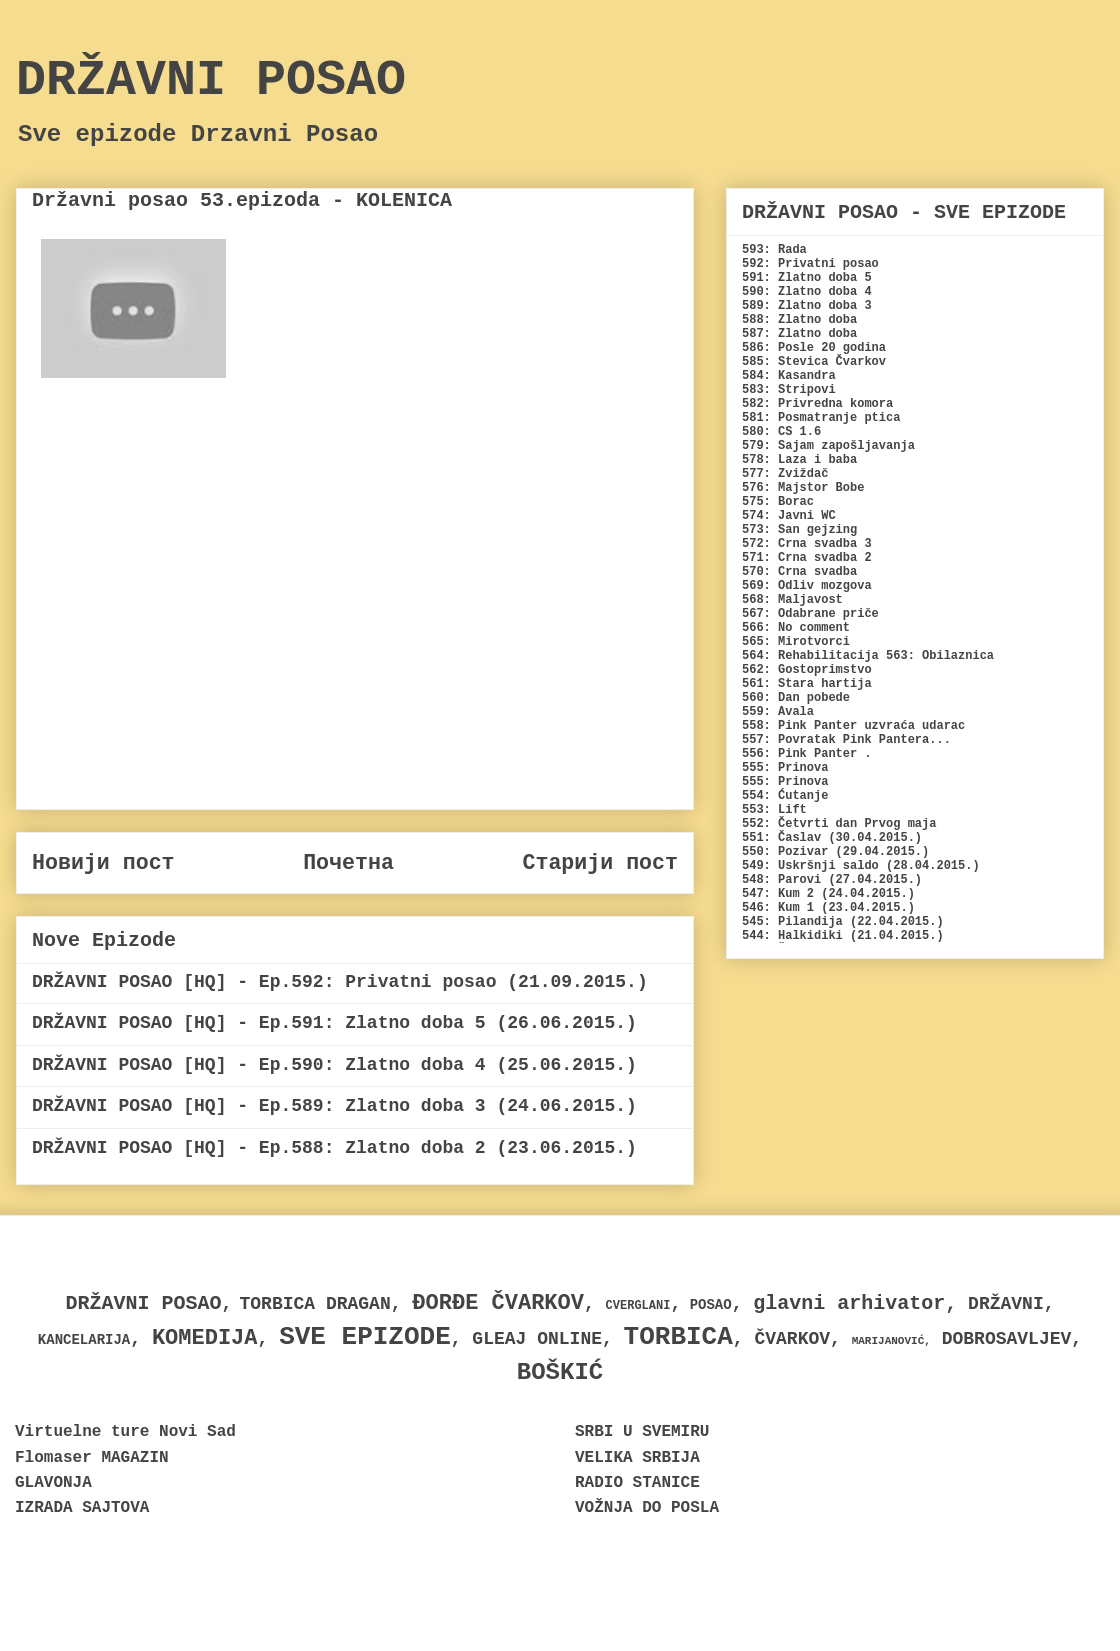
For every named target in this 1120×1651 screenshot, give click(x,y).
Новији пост (103, 863)
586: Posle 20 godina (814, 348)
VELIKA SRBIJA (637, 1458)
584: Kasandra (789, 376)
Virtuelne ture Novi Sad (125, 1432)
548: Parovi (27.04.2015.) (832, 880)
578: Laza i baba (799, 460)
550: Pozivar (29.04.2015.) (835, 852)
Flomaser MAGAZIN (92, 1458)
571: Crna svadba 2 (807, 558)
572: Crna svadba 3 (807, 544)
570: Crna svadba (799, 572)
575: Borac (778, 502)
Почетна (348, 863)
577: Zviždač (785, 474)
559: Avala (778, 712)
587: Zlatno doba (799, 334)
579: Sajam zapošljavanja (828, 446)
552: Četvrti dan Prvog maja (839, 824)
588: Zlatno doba (799, 320)
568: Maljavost (792, 600)
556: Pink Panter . (807, 754)
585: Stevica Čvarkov (814, 362)
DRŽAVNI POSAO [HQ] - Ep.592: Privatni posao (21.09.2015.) (340, 982)
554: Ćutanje (785, 796)
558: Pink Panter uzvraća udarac (853, 726)
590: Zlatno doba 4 (807, 292)
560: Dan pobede (796, 698)
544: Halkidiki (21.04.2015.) (843, 936)
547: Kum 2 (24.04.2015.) (828, 894)
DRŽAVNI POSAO (211, 80)
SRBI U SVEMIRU (642, 1432)
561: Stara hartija (807, 684)
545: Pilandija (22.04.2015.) (843, 922)
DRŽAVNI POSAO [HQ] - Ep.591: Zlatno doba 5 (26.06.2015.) (334, 1023)
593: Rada (774, 250)
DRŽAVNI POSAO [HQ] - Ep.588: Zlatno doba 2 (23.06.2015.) (334, 1148)
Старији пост (600, 863)
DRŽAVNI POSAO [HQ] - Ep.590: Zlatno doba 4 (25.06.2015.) (334, 1065)
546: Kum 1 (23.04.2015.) (828, 908)
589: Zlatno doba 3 (807, 306)
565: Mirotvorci (796, 642)
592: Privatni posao (810, 264)
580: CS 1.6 (781, 432)
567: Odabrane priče (810, 614)
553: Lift (774, 810)
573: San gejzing (799, 530)
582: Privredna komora (817, 404)
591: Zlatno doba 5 (807, 278)
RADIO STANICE (637, 1483)
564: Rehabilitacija (810, 656)
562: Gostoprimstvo (807, 670)
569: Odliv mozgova (807, 586)
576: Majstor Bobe (803, 488)
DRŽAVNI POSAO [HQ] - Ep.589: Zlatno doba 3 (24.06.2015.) (334, 1106)
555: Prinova (785, 768)
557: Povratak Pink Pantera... (846, 740)
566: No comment (796, 628)
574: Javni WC (789, 516)
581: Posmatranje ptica (821, 418)
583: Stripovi (789, 390)
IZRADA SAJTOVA (82, 1508)
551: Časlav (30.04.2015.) (832, 838)
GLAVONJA (53, 1483)
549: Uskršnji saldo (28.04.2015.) (861, 866)
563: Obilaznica (940, 656)
